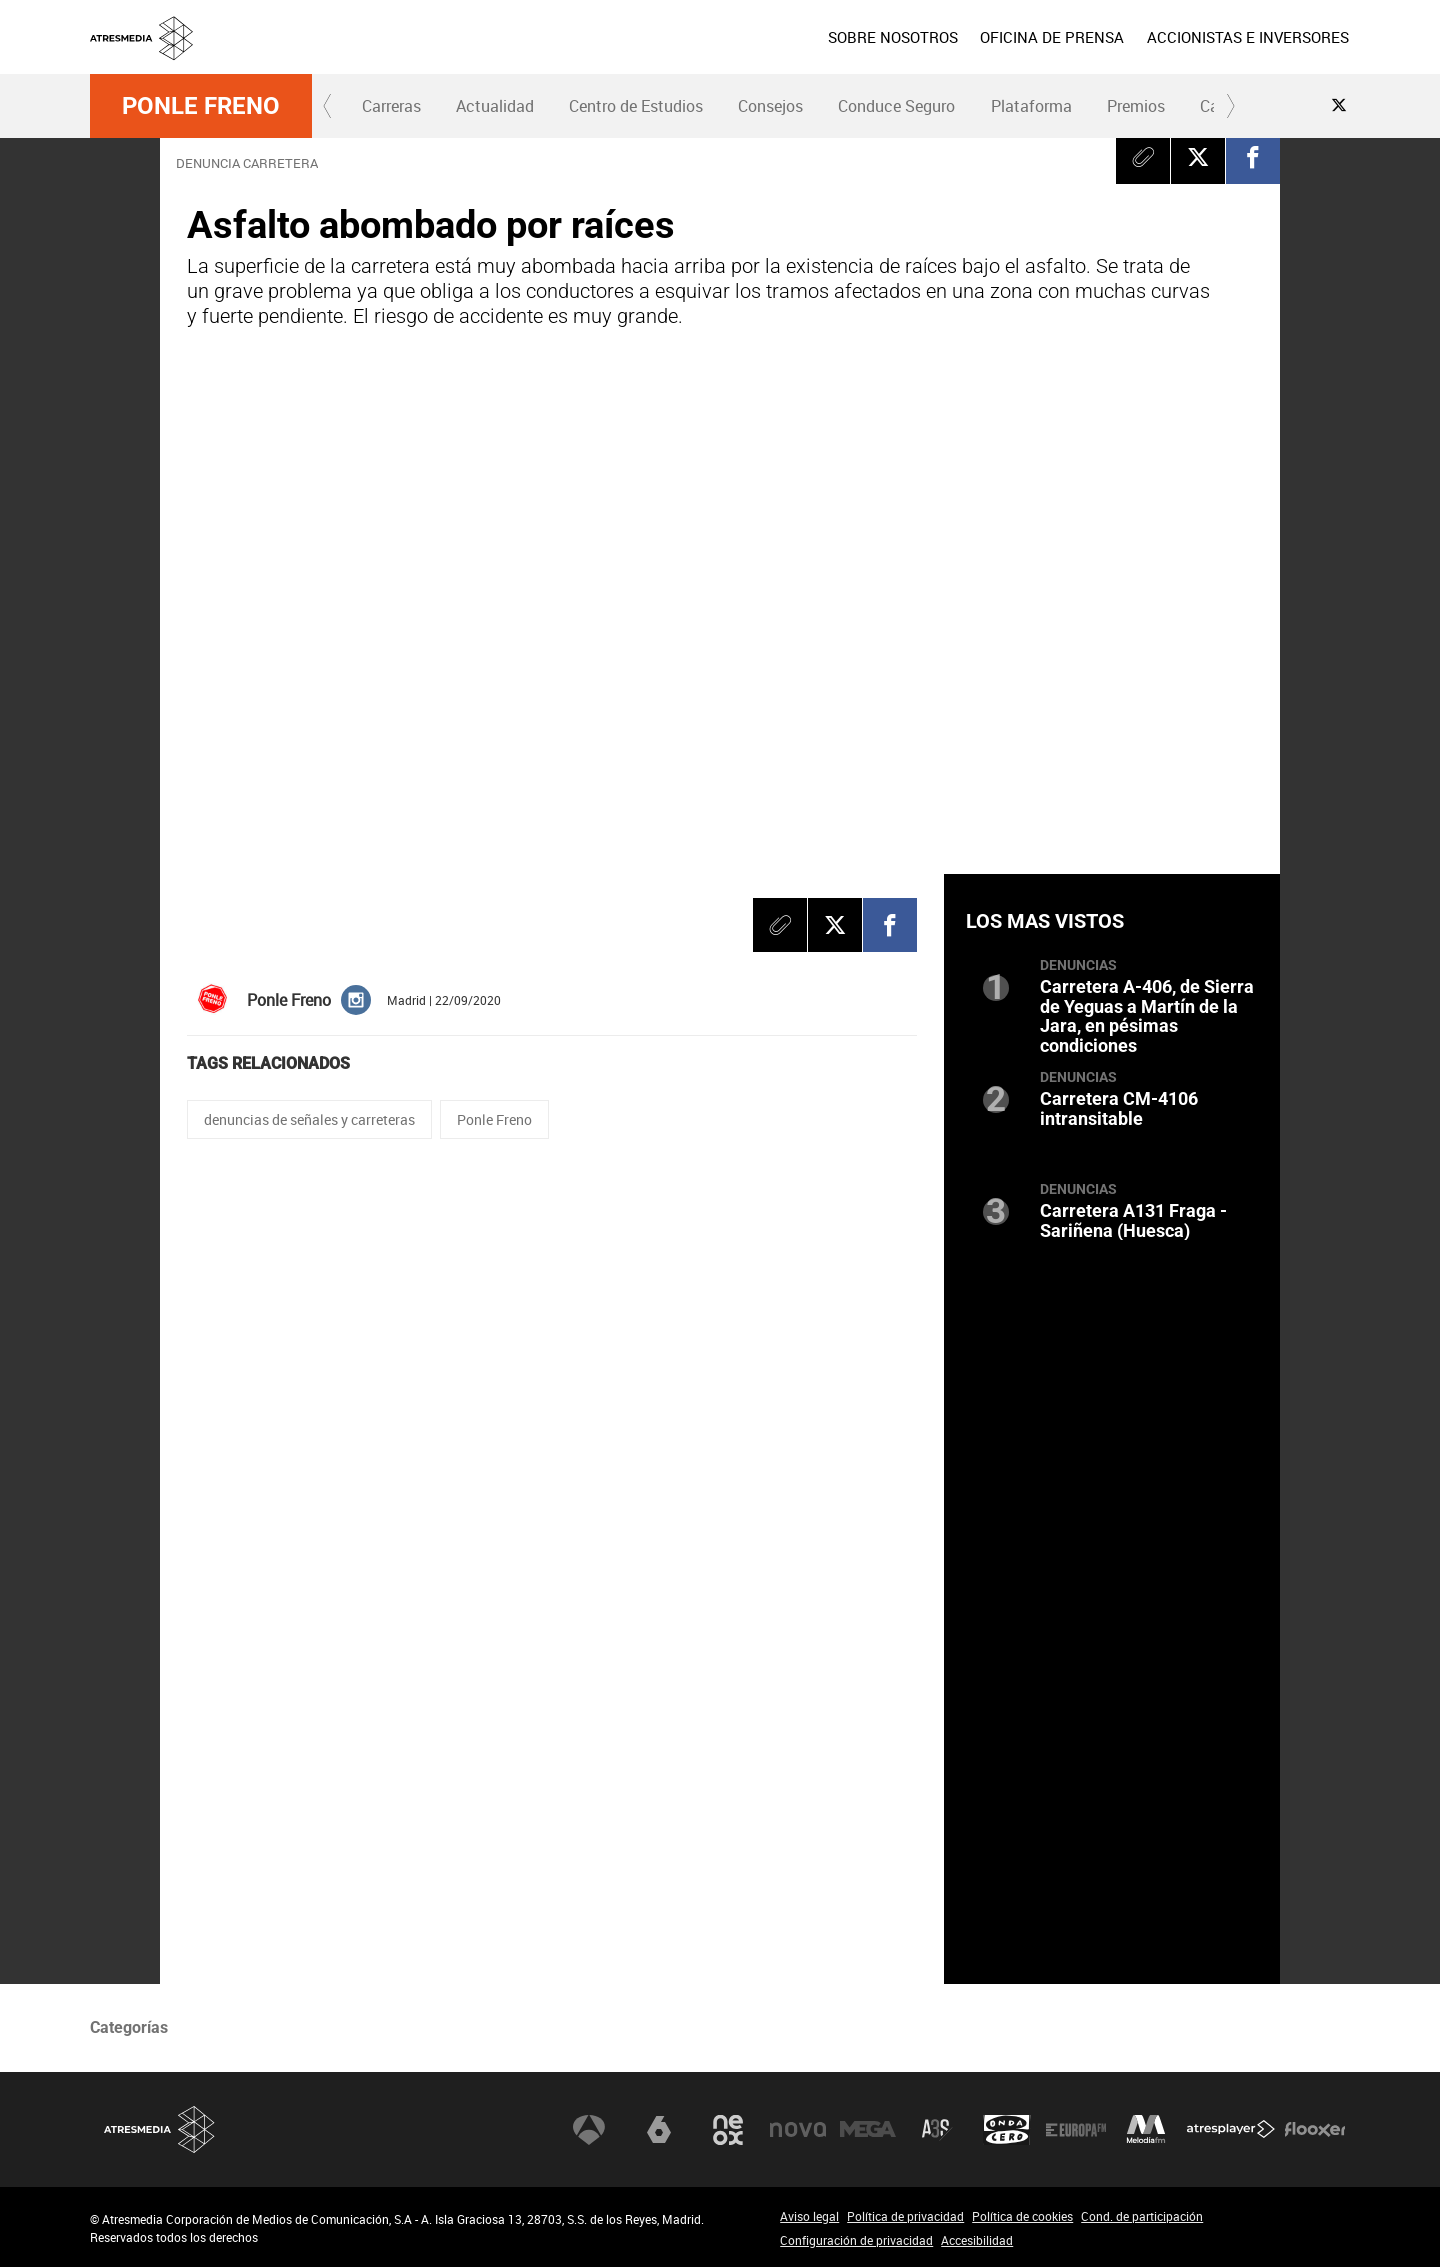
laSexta (659, 2130)
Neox (728, 2130)
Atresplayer (1231, 2130)
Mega (868, 2130)
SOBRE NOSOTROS (893, 37)
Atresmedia (160, 2129)
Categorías (129, 2027)
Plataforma (1031, 106)
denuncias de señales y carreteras (309, 1119)
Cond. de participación (1142, 2216)
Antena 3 (589, 2130)
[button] (328, 106)
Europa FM (1076, 2130)
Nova (798, 2130)
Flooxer (1315, 2130)
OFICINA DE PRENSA (1052, 37)
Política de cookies (1022, 2216)
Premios (1136, 106)
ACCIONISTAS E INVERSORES (1248, 37)
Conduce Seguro (896, 106)
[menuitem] (893, 37)
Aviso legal (809, 2216)
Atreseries (937, 2130)
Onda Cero (1007, 2130)
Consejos (770, 106)
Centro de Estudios (636, 106)
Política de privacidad (905, 2216)
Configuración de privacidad (856, 2240)
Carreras (391, 106)
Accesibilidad (977, 2240)
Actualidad (495, 106)
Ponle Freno (201, 106)
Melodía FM (1146, 2130)
